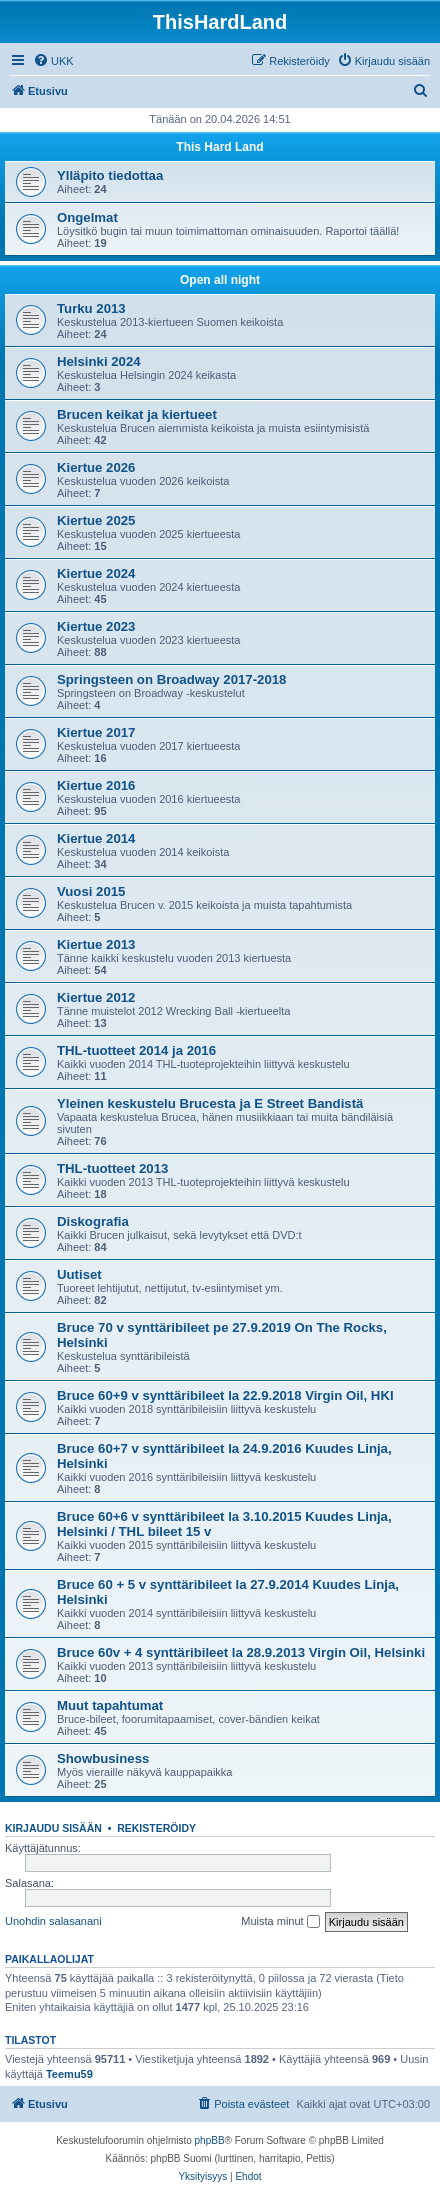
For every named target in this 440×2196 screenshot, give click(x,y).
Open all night (220, 280)
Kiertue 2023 (96, 626)
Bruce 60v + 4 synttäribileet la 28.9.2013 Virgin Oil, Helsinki (241, 1652)
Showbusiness (103, 1758)
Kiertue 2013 (96, 944)
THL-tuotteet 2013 (112, 1168)
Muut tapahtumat (110, 1705)
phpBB (210, 2140)
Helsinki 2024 (99, 361)
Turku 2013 (91, 308)
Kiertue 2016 (96, 785)
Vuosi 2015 (91, 891)
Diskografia (93, 1221)
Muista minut (280, 1922)
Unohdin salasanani (53, 1921)
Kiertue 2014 (96, 838)
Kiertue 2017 (96, 732)
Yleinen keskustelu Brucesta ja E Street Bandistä (210, 1103)
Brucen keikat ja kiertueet (137, 414)
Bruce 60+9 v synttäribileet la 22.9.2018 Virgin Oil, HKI (225, 1395)
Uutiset (79, 1274)
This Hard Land (219, 147)
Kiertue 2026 (96, 467)
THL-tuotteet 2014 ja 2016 (136, 1050)
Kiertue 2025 (96, 520)
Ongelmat (87, 217)
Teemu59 (69, 2074)
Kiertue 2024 (96, 573)
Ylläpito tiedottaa (110, 175)
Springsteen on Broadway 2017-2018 (171, 679)
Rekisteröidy (156, 1828)
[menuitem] (53, 61)
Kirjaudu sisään (53, 1828)
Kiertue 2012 (96, 997)
